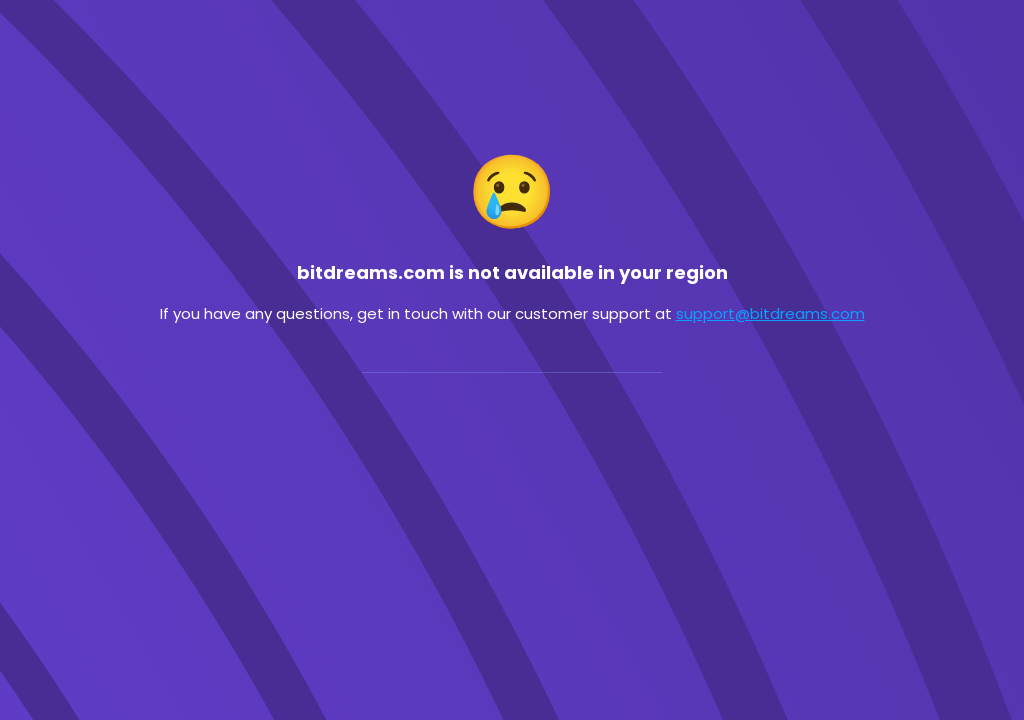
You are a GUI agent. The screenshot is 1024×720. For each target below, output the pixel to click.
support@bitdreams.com (770, 313)
